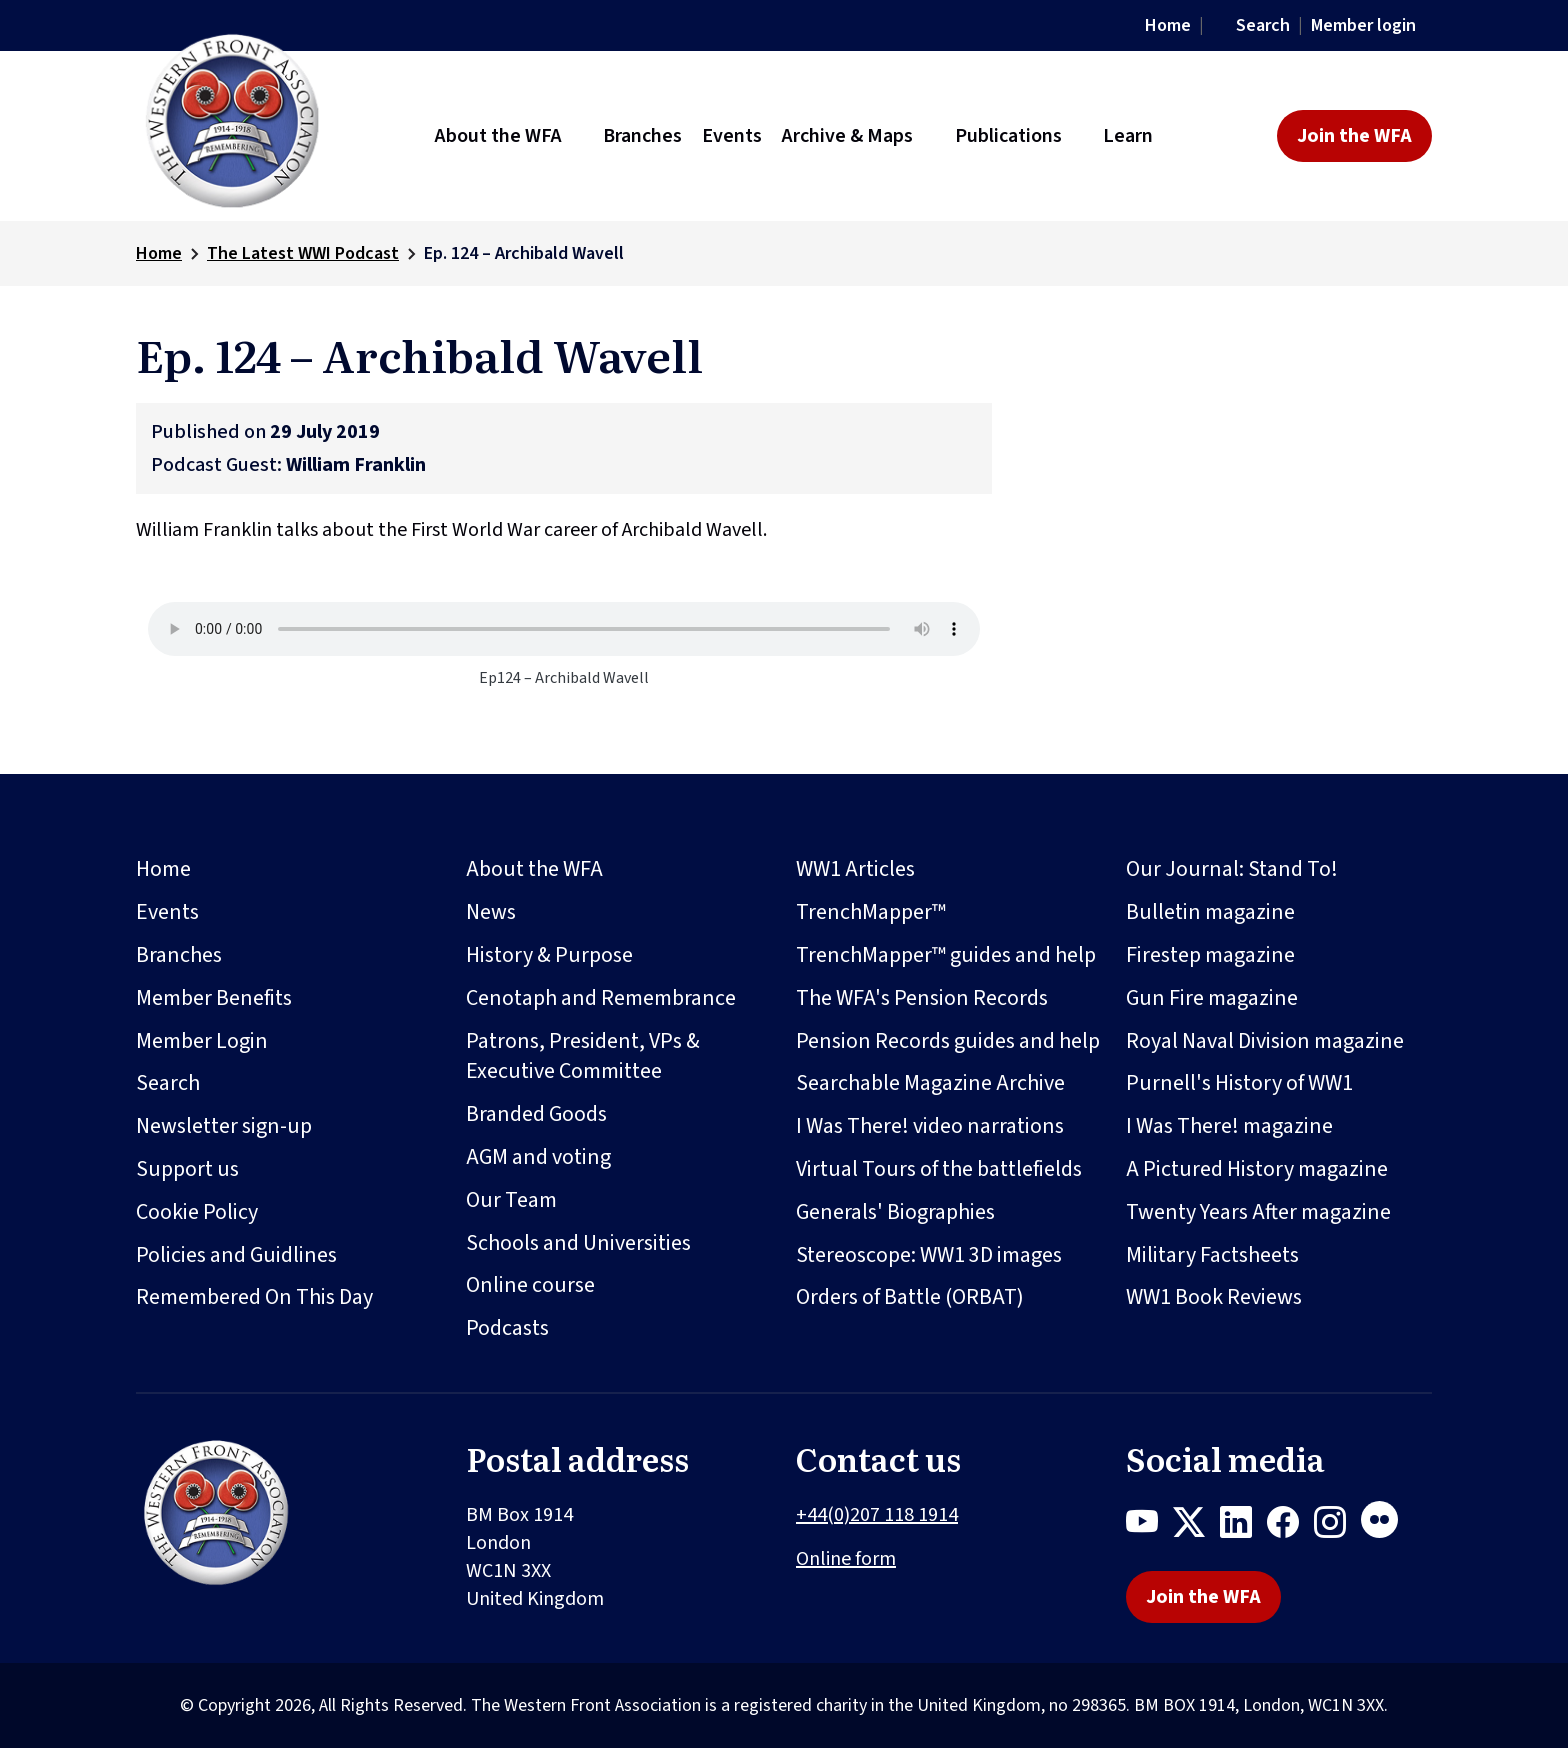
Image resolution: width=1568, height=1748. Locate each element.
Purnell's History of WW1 (1239, 1083)
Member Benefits (214, 998)
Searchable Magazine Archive (930, 1083)
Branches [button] (642, 136)
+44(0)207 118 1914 (877, 1515)
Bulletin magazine (1210, 912)
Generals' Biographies (895, 1212)
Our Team (511, 1200)
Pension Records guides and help (948, 1041)
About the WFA (534, 869)
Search (1263, 25)
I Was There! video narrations (930, 1126)
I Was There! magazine (1229, 1126)
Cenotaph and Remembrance (601, 998)
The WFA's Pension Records (922, 998)
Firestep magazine (1210, 955)
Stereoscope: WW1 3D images (929, 1255)
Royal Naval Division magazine (1265, 1041)
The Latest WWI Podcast (303, 253)
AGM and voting (538, 1157)
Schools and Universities (578, 1243)
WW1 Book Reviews (1214, 1297)
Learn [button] (1128, 136)
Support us (187, 1169)
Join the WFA (1354, 136)
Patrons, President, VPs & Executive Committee (583, 1056)
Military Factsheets (1212, 1255)
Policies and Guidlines (236, 1255)
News (491, 912)
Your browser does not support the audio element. (564, 629)
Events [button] (732, 136)
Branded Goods (536, 1114)
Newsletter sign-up (224, 1126)
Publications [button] (1008, 136)
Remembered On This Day (254, 1297)
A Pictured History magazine (1257, 1169)
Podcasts (507, 1328)
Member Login (202, 1041)
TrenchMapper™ (871, 912)
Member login (1363, 25)
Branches (179, 955)
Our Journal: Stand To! (1232, 869)
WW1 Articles (855, 869)
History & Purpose (549, 955)
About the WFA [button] (498, 136)
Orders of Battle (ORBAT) (910, 1297)
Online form (846, 1559)
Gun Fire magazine (1212, 998)
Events (167, 912)
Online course (530, 1285)
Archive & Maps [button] (847, 136)
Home (1168, 25)
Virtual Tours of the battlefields (939, 1169)
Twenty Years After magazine (1258, 1212)
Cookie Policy (197, 1212)
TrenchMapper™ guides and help (946, 955)
